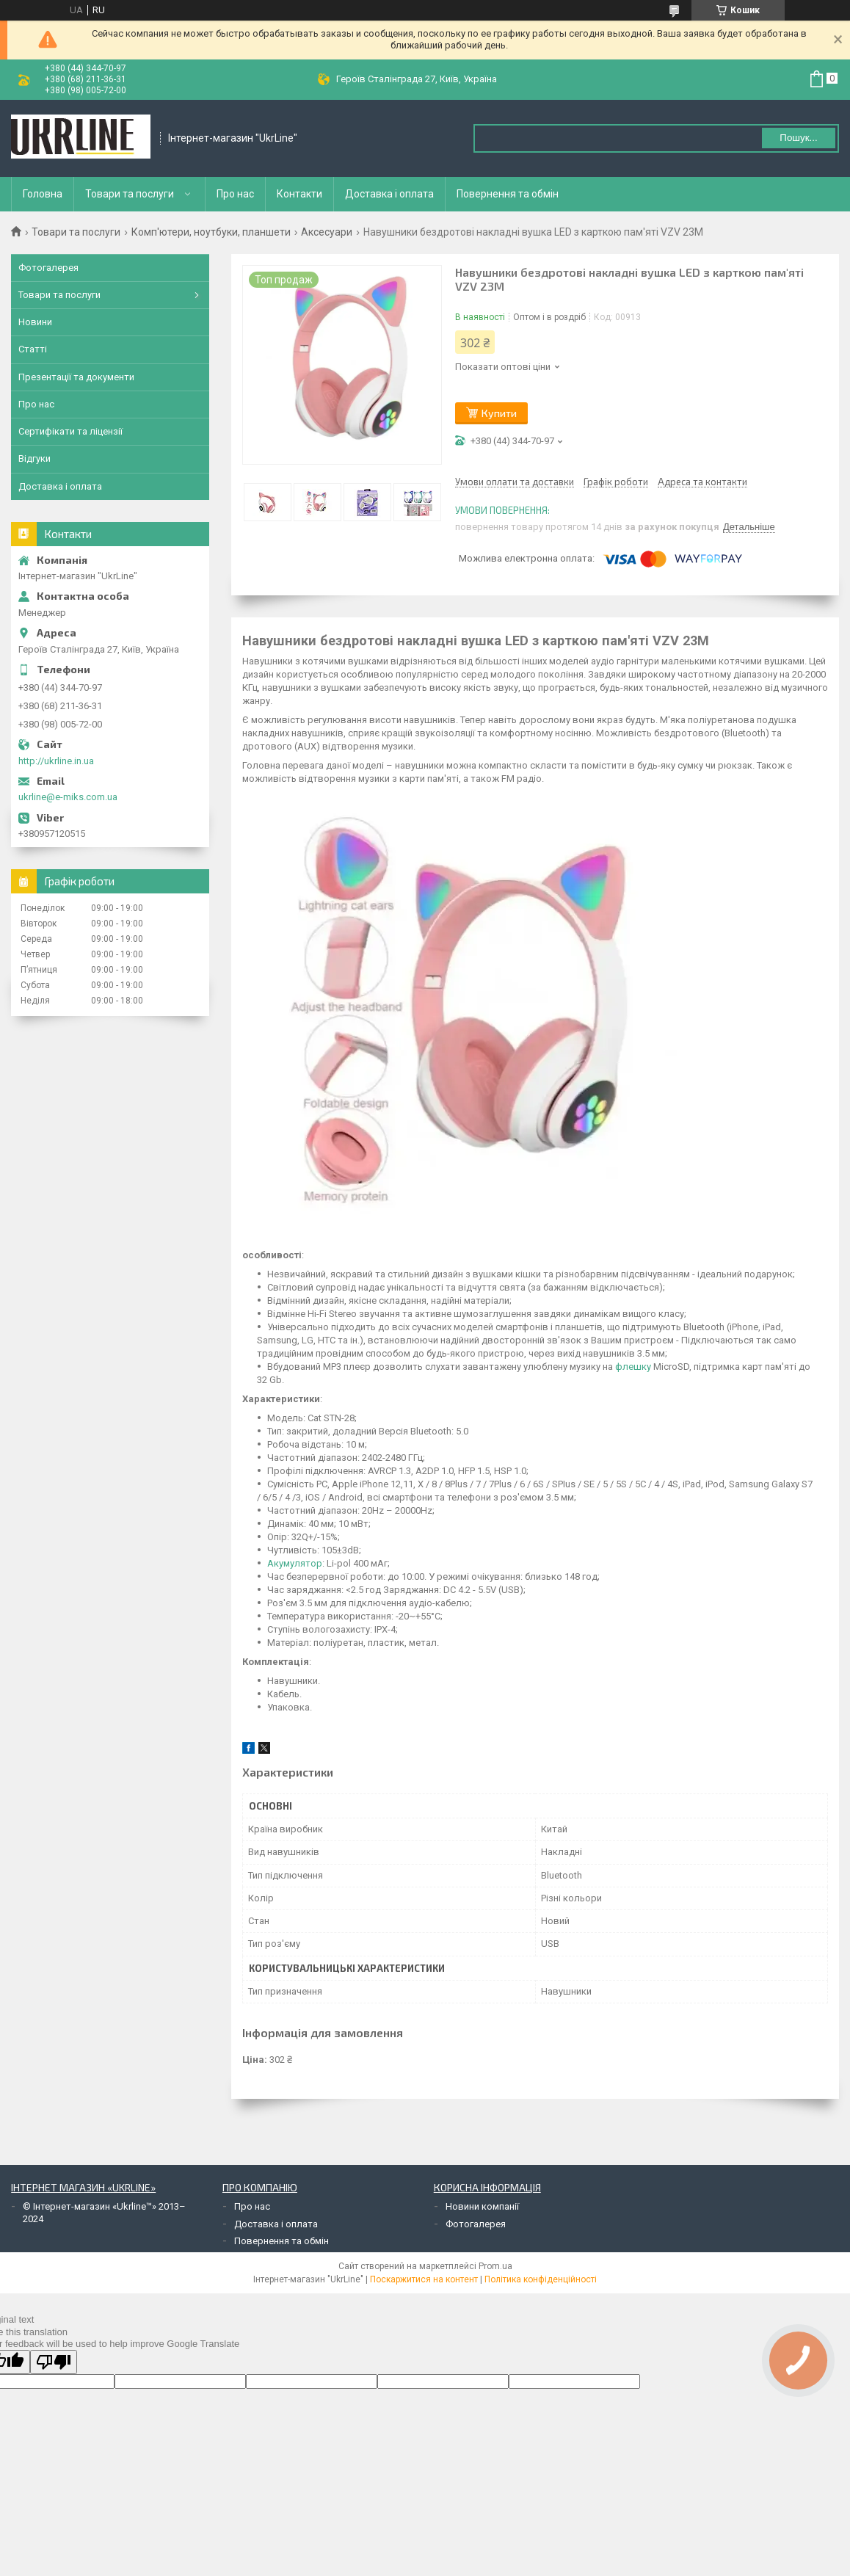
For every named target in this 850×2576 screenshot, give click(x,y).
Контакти (299, 194)
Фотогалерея (48, 267)
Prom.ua (495, 2266)
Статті (32, 349)
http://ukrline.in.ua (56, 760)
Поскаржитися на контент (424, 2279)
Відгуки (34, 458)
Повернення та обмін (508, 194)
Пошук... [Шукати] (798, 137)
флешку (633, 1366)
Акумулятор (294, 1563)
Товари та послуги (129, 194)
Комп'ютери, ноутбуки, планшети (211, 232)
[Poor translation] (53, 2362)
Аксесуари (326, 232)
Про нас (235, 194)
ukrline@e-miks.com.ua (67, 796)
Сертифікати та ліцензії (70, 431)
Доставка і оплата (389, 194)
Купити (499, 413)
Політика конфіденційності (540, 2279)
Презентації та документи (76, 376)
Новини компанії (482, 2206)
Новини (35, 321)
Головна (42, 194)
